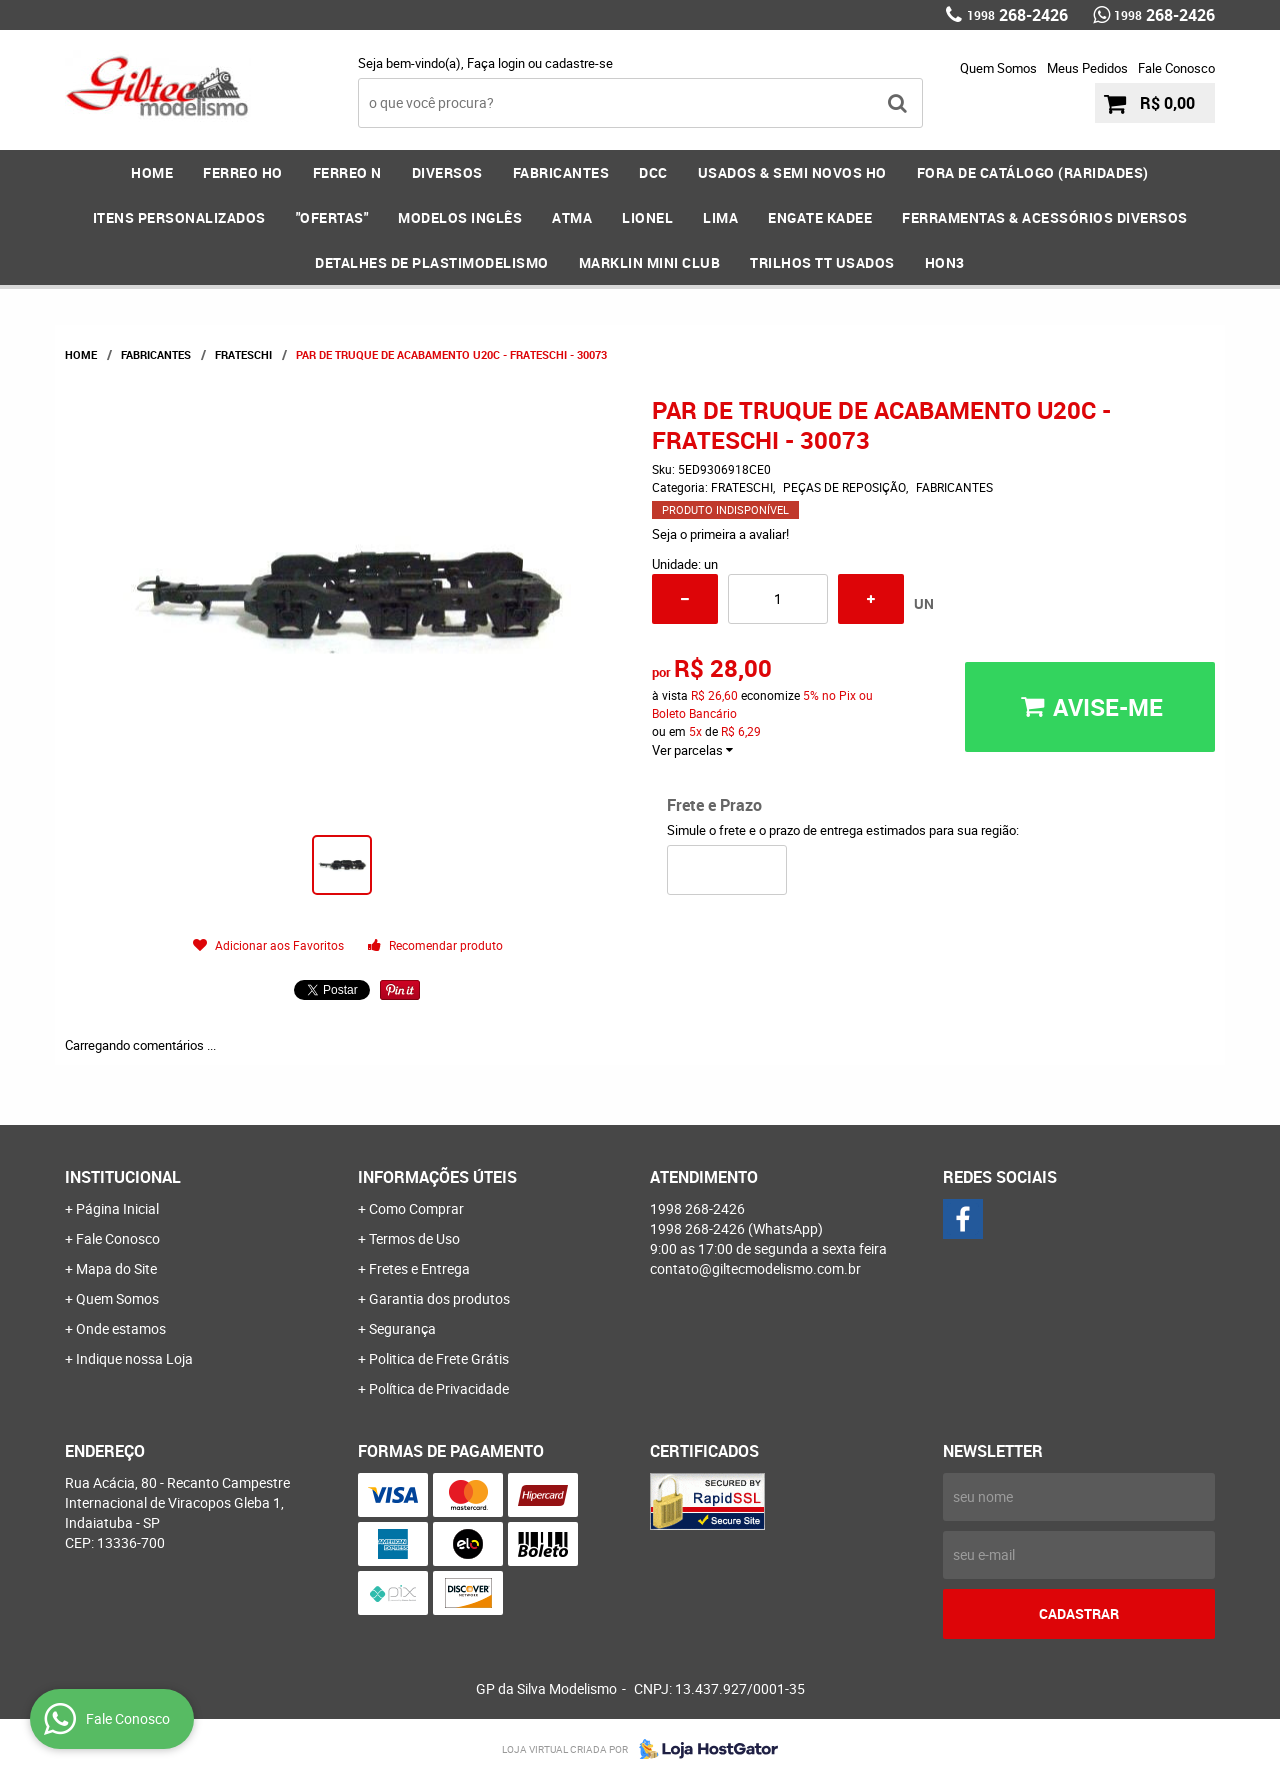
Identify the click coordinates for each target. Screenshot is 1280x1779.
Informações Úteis (437, 1177)
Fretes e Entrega (419, 1268)
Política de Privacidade (439, 1388)
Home (152, 172)
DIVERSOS (447, 172)
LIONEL (647, 217)
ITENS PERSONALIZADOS (179, 217)
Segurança (402, 1328)
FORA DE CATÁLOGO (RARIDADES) (1033, 172)
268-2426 (1017, 15)
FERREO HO (243, 172)
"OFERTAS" (332, 217)
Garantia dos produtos (439, 1298)
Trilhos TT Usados (822, 262)
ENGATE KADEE (820, 217)
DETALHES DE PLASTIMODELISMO (432, 262)
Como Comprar (416, 1208)
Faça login (496, 63)
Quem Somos (998, 68)
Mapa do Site (116, 1268)
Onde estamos (121, 1328)
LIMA (720, 217)
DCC (653, 172)
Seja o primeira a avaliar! (720, 534)
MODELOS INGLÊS (460, 217)
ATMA (572, 217)
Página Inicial (117, 1208)
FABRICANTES (561, 172)
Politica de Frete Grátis (439, 1358)
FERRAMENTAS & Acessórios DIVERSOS (1045, 217)
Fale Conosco (1176, 68)
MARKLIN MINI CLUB (650, 262)
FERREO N (347, 172)
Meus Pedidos (1087, 68)
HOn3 (945, 262)
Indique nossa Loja (134, 1358)
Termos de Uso (414, 1238)
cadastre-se (579, 63)
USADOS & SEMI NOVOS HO (792, 172)
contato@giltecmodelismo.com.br (755, 1268)
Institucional (123, 1177)
